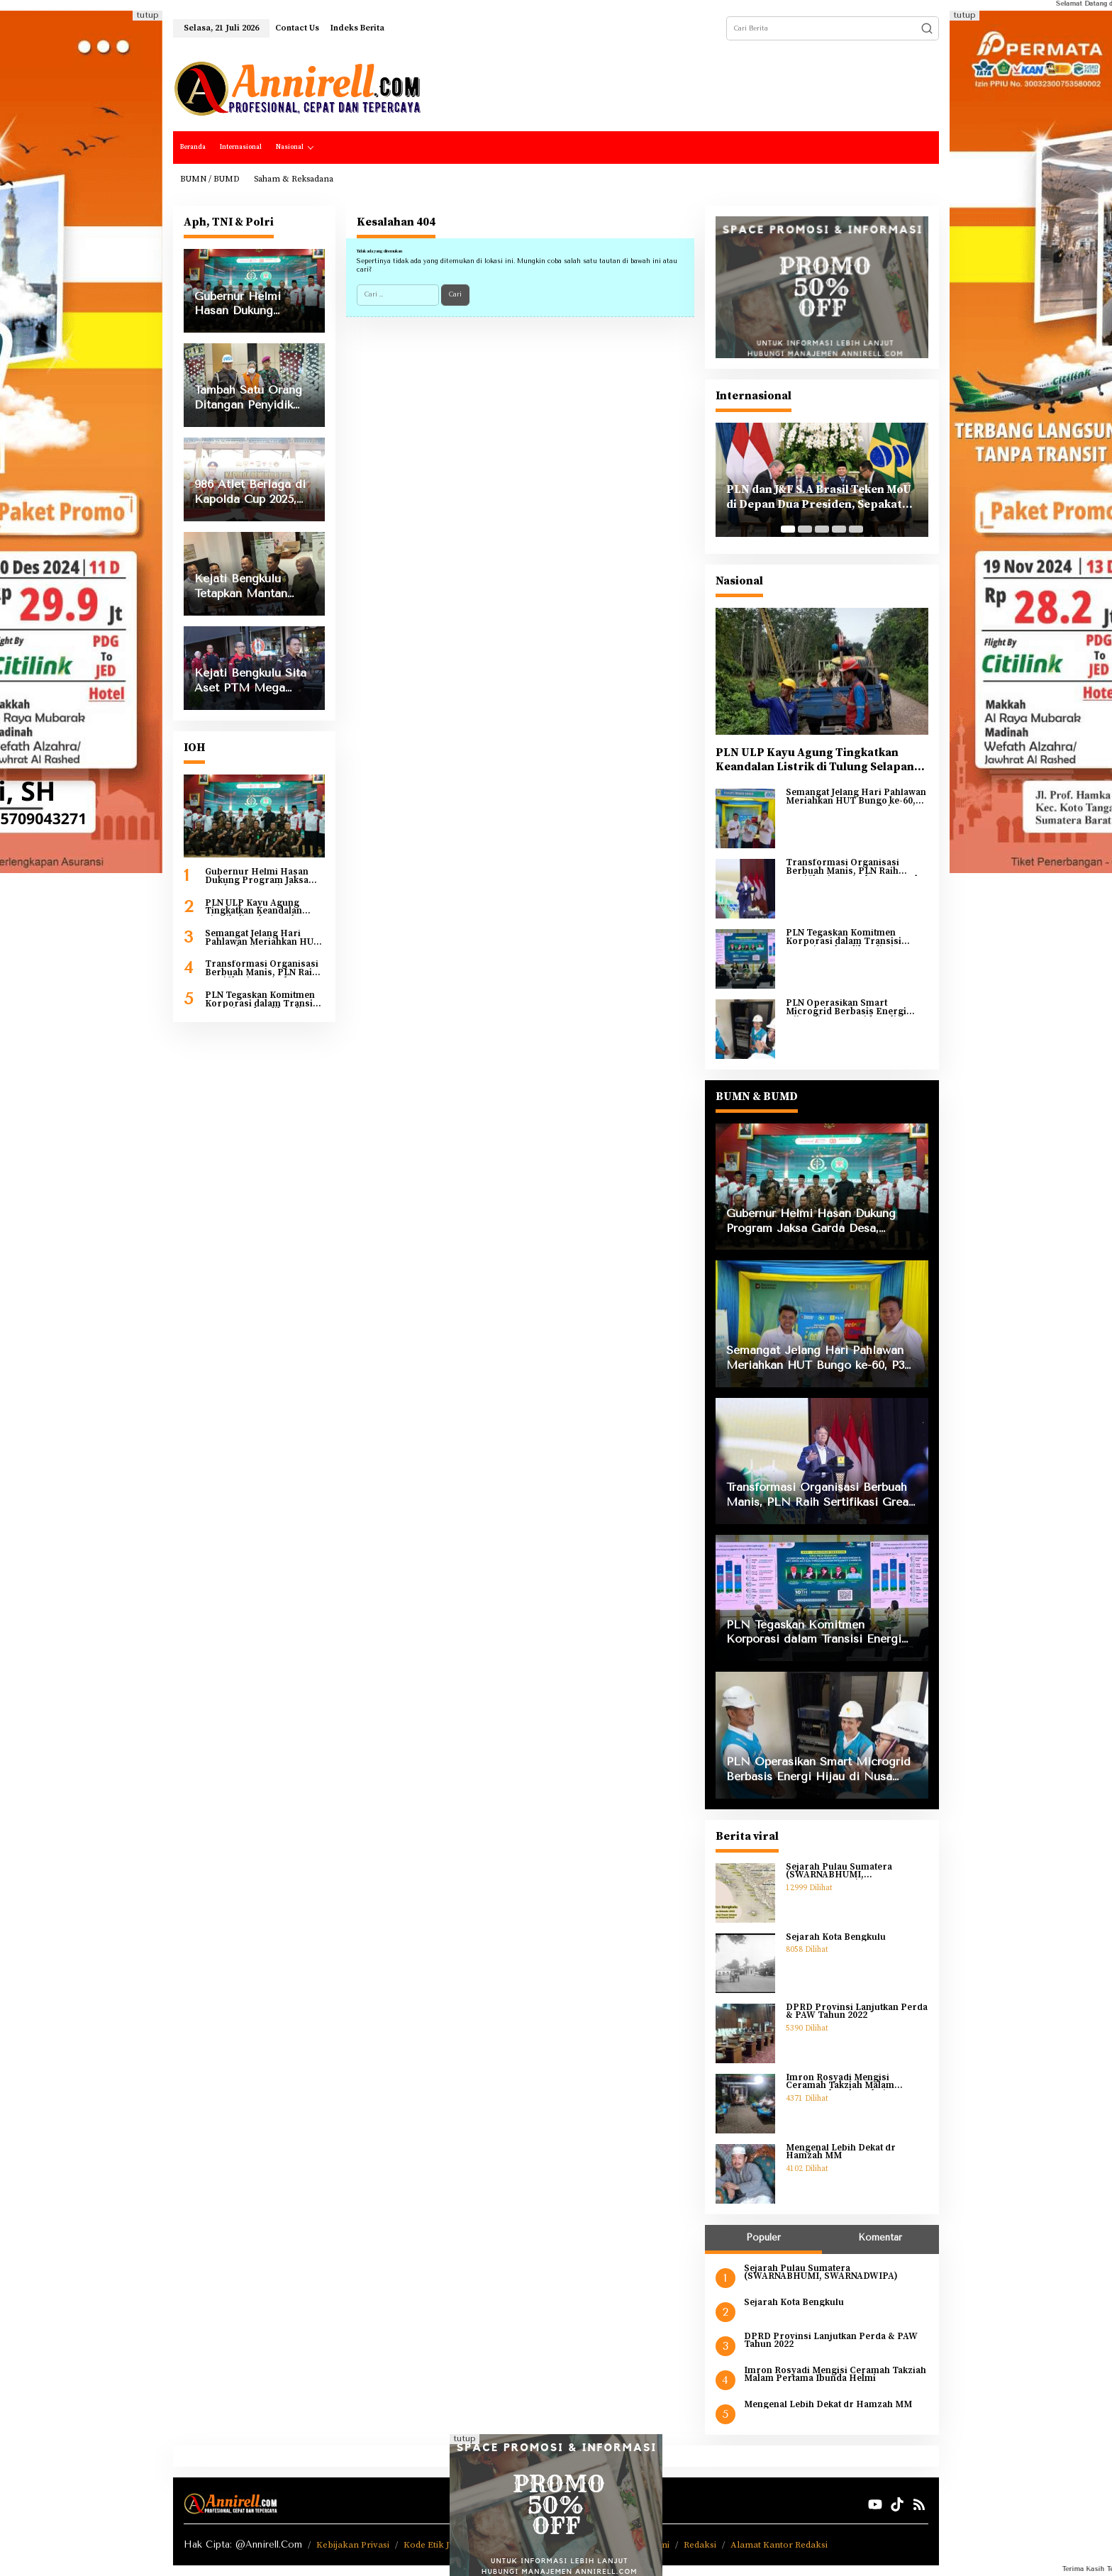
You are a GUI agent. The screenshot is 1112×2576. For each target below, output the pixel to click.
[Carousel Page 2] (805, 529)
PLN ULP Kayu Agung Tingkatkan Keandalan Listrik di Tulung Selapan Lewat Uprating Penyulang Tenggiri (263, 907)
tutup (147, 15)
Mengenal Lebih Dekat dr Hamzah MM (841, 2152)
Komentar (880, 2237)
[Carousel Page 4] (839, 529)
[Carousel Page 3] (822, 529)
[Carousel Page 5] (856, 529)
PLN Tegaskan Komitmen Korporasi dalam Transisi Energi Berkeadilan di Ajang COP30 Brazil (263, 1000)
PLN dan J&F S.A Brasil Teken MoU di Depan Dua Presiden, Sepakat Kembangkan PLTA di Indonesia (818, 497)
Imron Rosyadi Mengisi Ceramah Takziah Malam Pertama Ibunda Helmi (840, 2082)
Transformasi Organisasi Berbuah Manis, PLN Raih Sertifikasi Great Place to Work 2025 (261, 968)
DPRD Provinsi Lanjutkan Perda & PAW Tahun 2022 (857, 2012)
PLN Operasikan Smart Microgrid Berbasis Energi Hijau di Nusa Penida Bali (846, 1007)
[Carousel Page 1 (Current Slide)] (788, 529)
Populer (763, 2237)
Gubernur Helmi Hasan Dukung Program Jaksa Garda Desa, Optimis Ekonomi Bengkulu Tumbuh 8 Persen (256, 876)
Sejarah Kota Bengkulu (836, 1937)
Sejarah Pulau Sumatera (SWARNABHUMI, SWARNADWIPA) (839, 1871)
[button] (927, 28)
